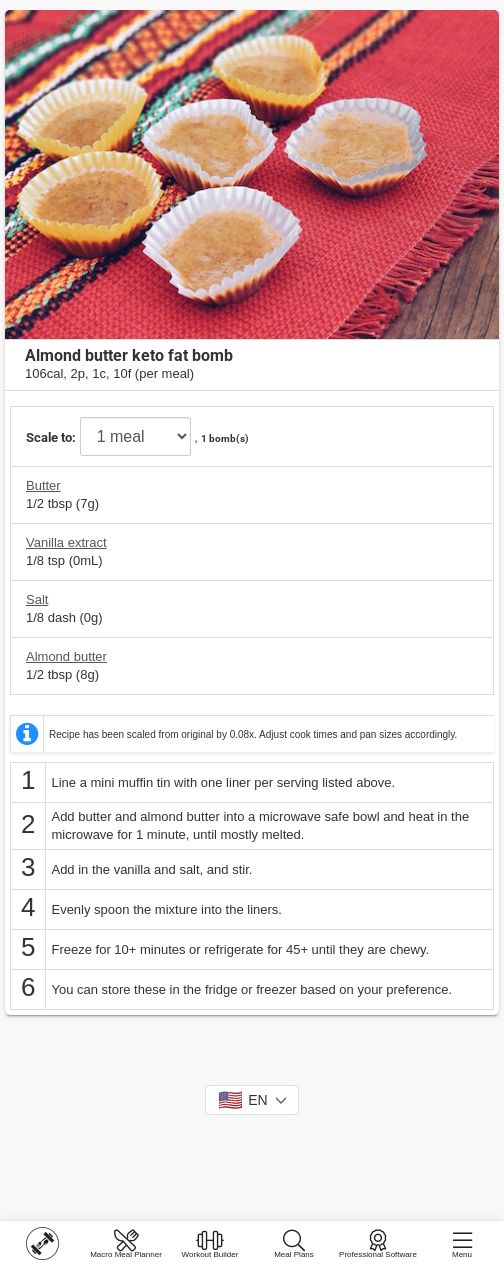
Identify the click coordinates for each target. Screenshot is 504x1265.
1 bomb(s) (225, 438)
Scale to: (51, 437)
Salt (37, 599)
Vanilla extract (66, 542)
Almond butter (66, 656)
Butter (43, 485)
